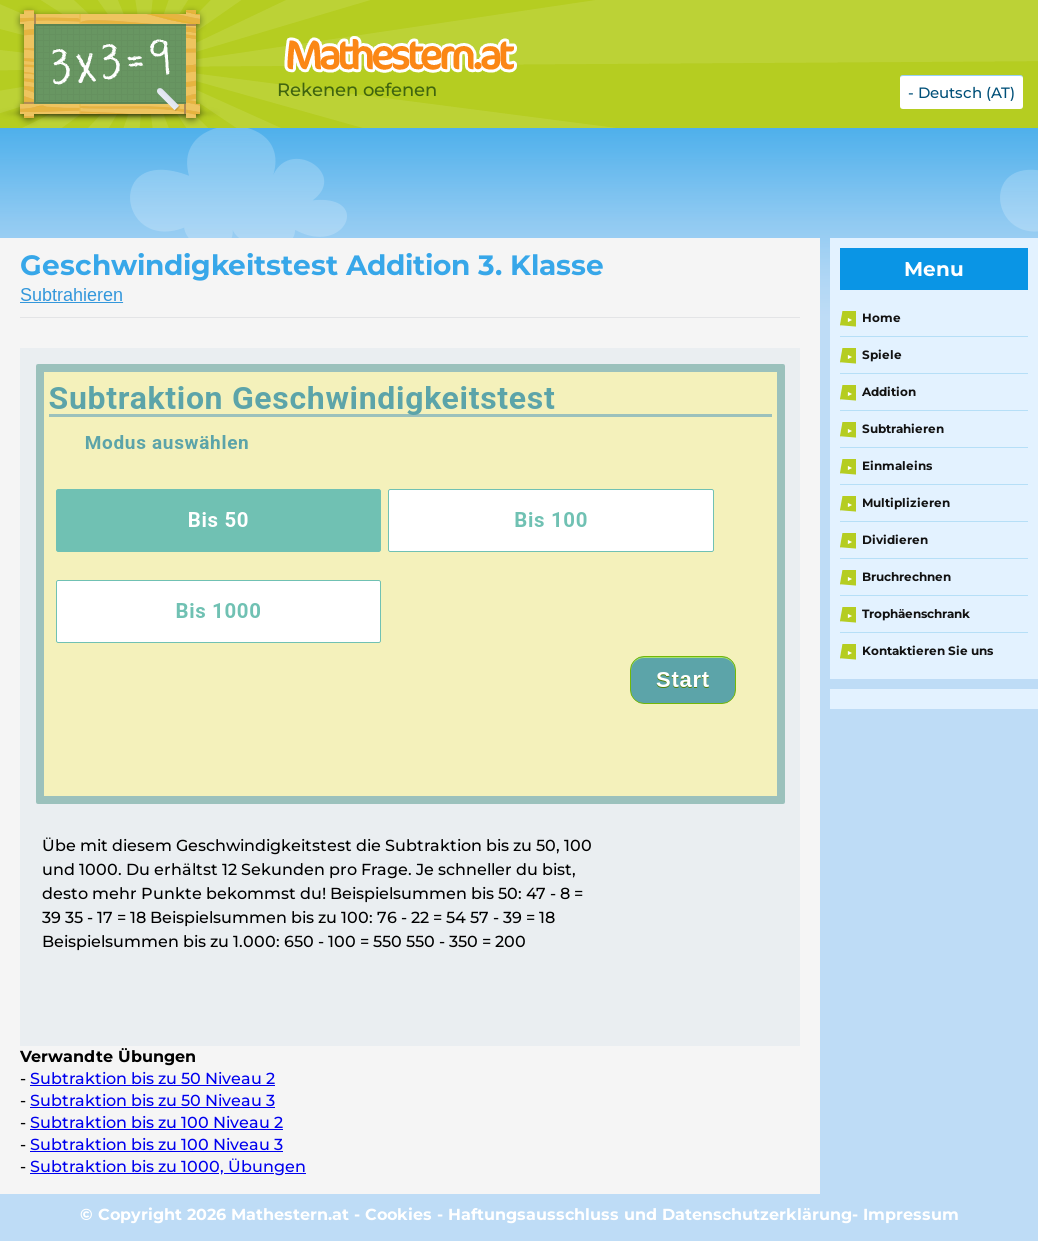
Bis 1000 (218, 611)
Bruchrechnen (906, 576)
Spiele (882, 354)
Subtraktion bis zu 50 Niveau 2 (152, 1078)
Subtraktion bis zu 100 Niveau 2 (156, 1122)
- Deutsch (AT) (961, 92)
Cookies (398, 1214)
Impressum (911, 1214)
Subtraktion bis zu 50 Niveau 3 (152, 1100)
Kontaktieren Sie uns (927, 650)
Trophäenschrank (916, 613)
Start (683, 679)
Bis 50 (218, 520)
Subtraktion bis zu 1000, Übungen (168, 1166)
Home (881, 317)
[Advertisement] (500, 183)
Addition (889, 391)
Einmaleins (897, 465)
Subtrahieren (71, 295)
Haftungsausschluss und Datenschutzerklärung (650, 1214)
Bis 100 (551, 520)
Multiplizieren (906, 502)
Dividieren (895, 539)
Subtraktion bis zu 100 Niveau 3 (156, 1144)
